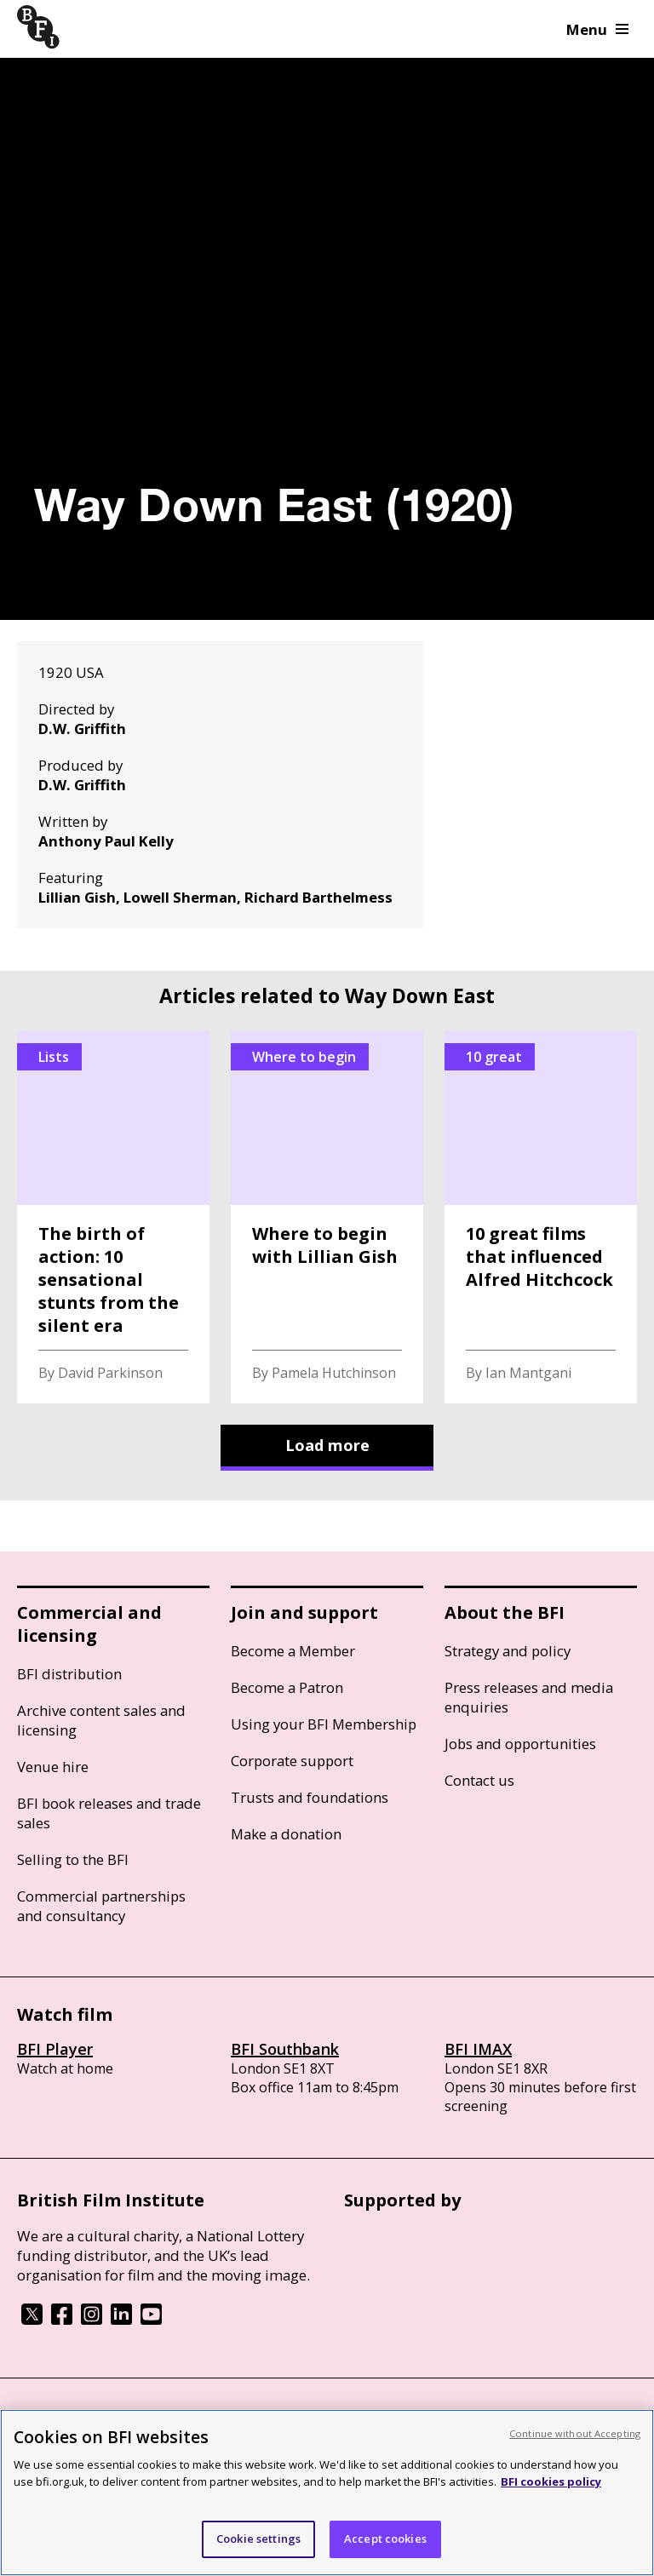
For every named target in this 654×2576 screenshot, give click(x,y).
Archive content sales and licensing (101, 1720)
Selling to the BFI (73, 1859)
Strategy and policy (508, 1651)
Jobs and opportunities (520, 1743)
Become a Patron (287, 1687)
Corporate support (292, 1760)
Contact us (479, 1780)
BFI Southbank (285, 2049)
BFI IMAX (478, 2049)
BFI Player (55, 2049)
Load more (327, 1445)
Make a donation (286, 1834)
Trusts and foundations (309, 1797)
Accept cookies (385, 2538)
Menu (597, 29)
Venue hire (53, 1766)
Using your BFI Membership (323, 1724)
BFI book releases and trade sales (109, 1813)
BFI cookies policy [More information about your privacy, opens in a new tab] (551, 2481)
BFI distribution (69, 1674)
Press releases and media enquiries (529, 1697)
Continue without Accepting (574, 2433)
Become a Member (293, 1651)
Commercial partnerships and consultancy (101, 1905)
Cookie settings (258, 2538)
